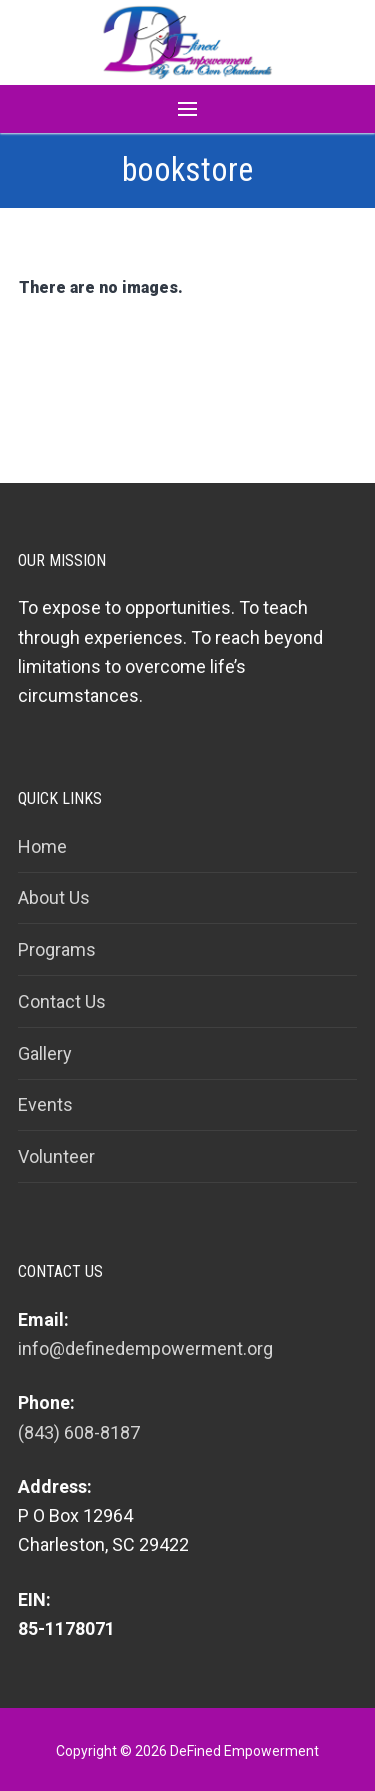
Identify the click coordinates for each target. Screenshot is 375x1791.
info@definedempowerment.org (145, 1348)
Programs (57, 949)
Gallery (45, 1053)
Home (42, 846)
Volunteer (56, 1156)
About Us (54, 897)
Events (45, 1104)
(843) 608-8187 (79, 1432)
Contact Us (62, 1001)
